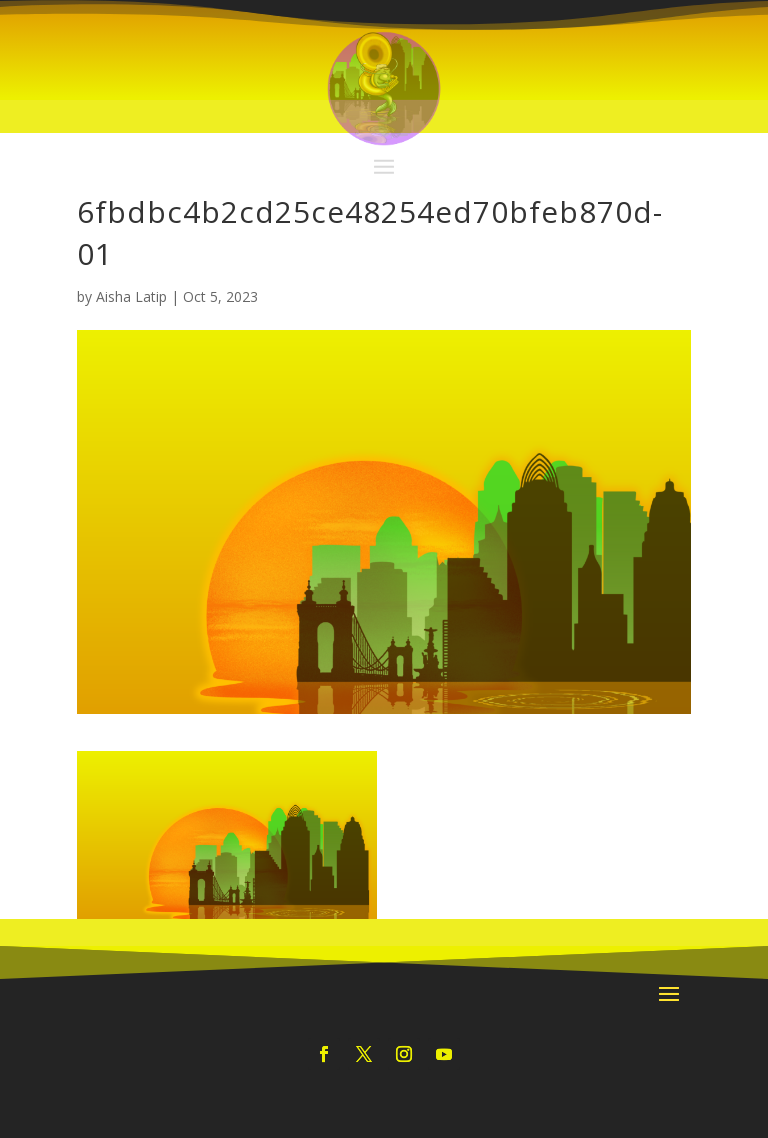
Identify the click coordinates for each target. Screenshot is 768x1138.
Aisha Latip (131, 296)
